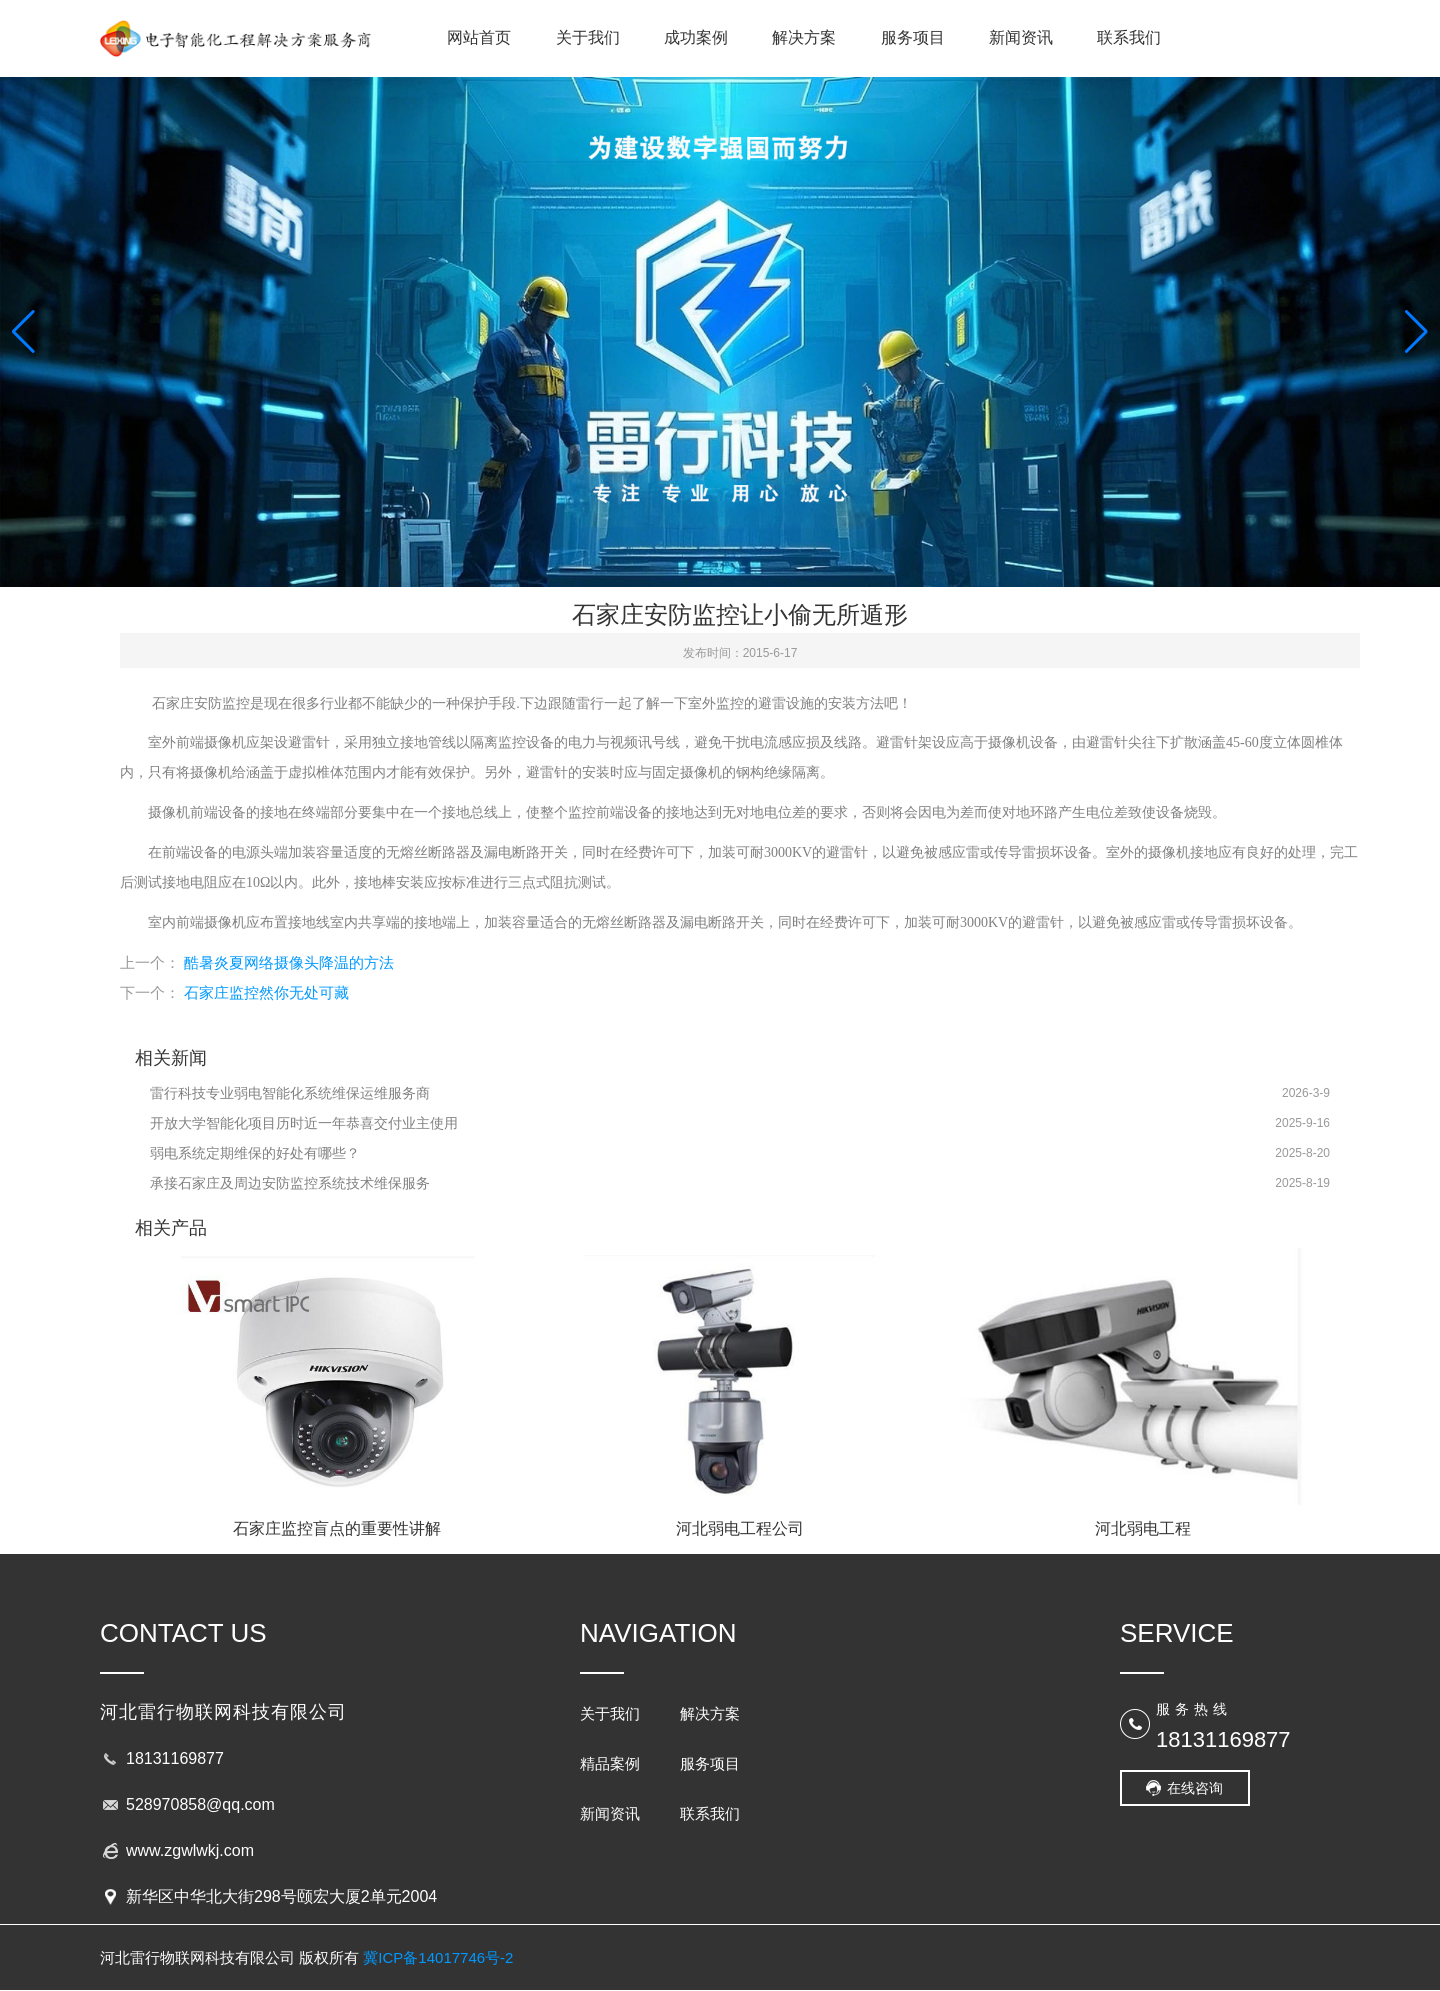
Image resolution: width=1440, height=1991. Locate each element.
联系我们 (1129, 37)
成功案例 (696, 37)
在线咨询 (1195, 1788)
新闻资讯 (1021, 37)
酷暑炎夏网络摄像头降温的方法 (289, 962)
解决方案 (804, 37)
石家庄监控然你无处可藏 (266, 992)
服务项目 (913, 37)
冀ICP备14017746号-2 (438, 1957)
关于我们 (588, 37)
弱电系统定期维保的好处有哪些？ (255, 1153)
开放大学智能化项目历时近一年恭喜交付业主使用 (304, 1123)
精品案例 (610, 1763)
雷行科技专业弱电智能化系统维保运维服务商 (290, 1093)
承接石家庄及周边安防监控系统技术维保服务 (290, 1183)
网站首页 (479, 37)
